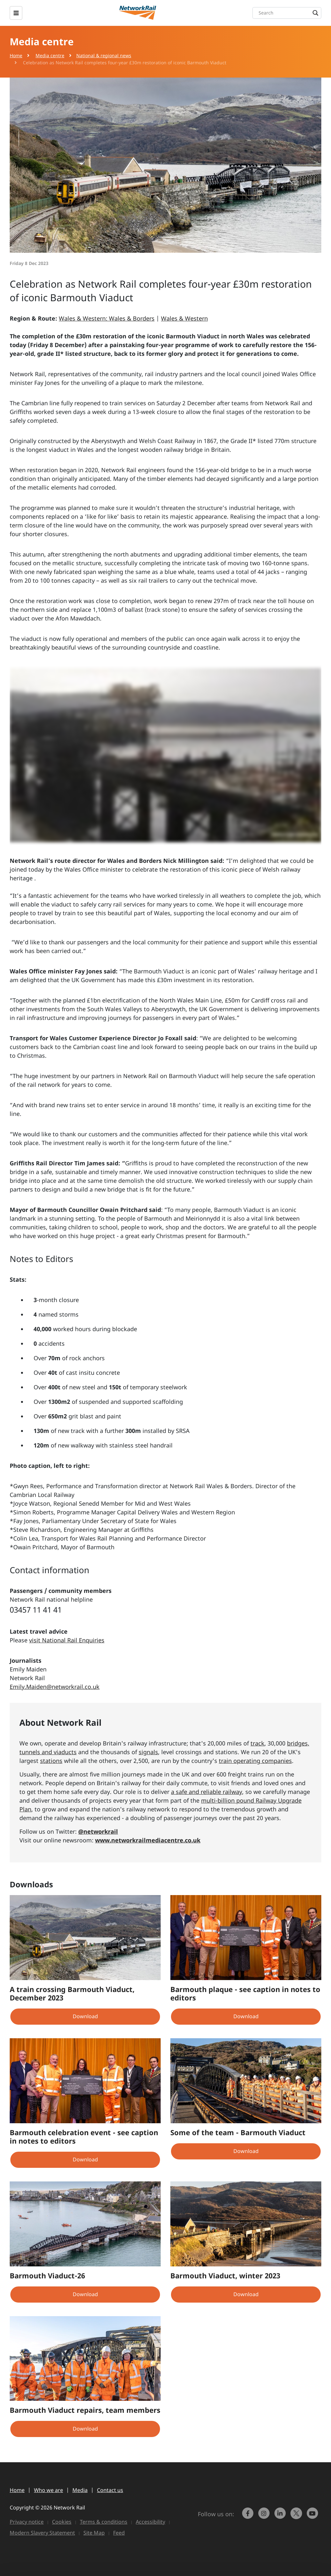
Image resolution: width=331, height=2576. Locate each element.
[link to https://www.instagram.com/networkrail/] (265, 2516)
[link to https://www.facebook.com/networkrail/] (248, 2516)
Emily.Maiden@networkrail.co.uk (55, 1687)
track (257, 1743)
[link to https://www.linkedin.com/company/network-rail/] (281, 2516)
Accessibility (150, 2521)
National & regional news (103, 55)
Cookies (61, 2521)
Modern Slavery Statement (42, 2532)
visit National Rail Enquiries (66, 1640)
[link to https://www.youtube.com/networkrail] (313, 2516)
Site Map (94, 2532)
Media (80, 2490)
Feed (119, 2532)
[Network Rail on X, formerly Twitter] (297, 2516)
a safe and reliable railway (206, 1792)
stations (51, 1761)
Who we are (48, 2490)
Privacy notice (27, 2521)
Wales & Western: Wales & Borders (107, 318)
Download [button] (85, 2016)
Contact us (110, 2490)
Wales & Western (184, 318)
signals (148, 1752)
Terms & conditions (103, 2521)
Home (16, 55)
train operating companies (255, 1761)
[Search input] (288, 12)
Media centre (50, 55)
